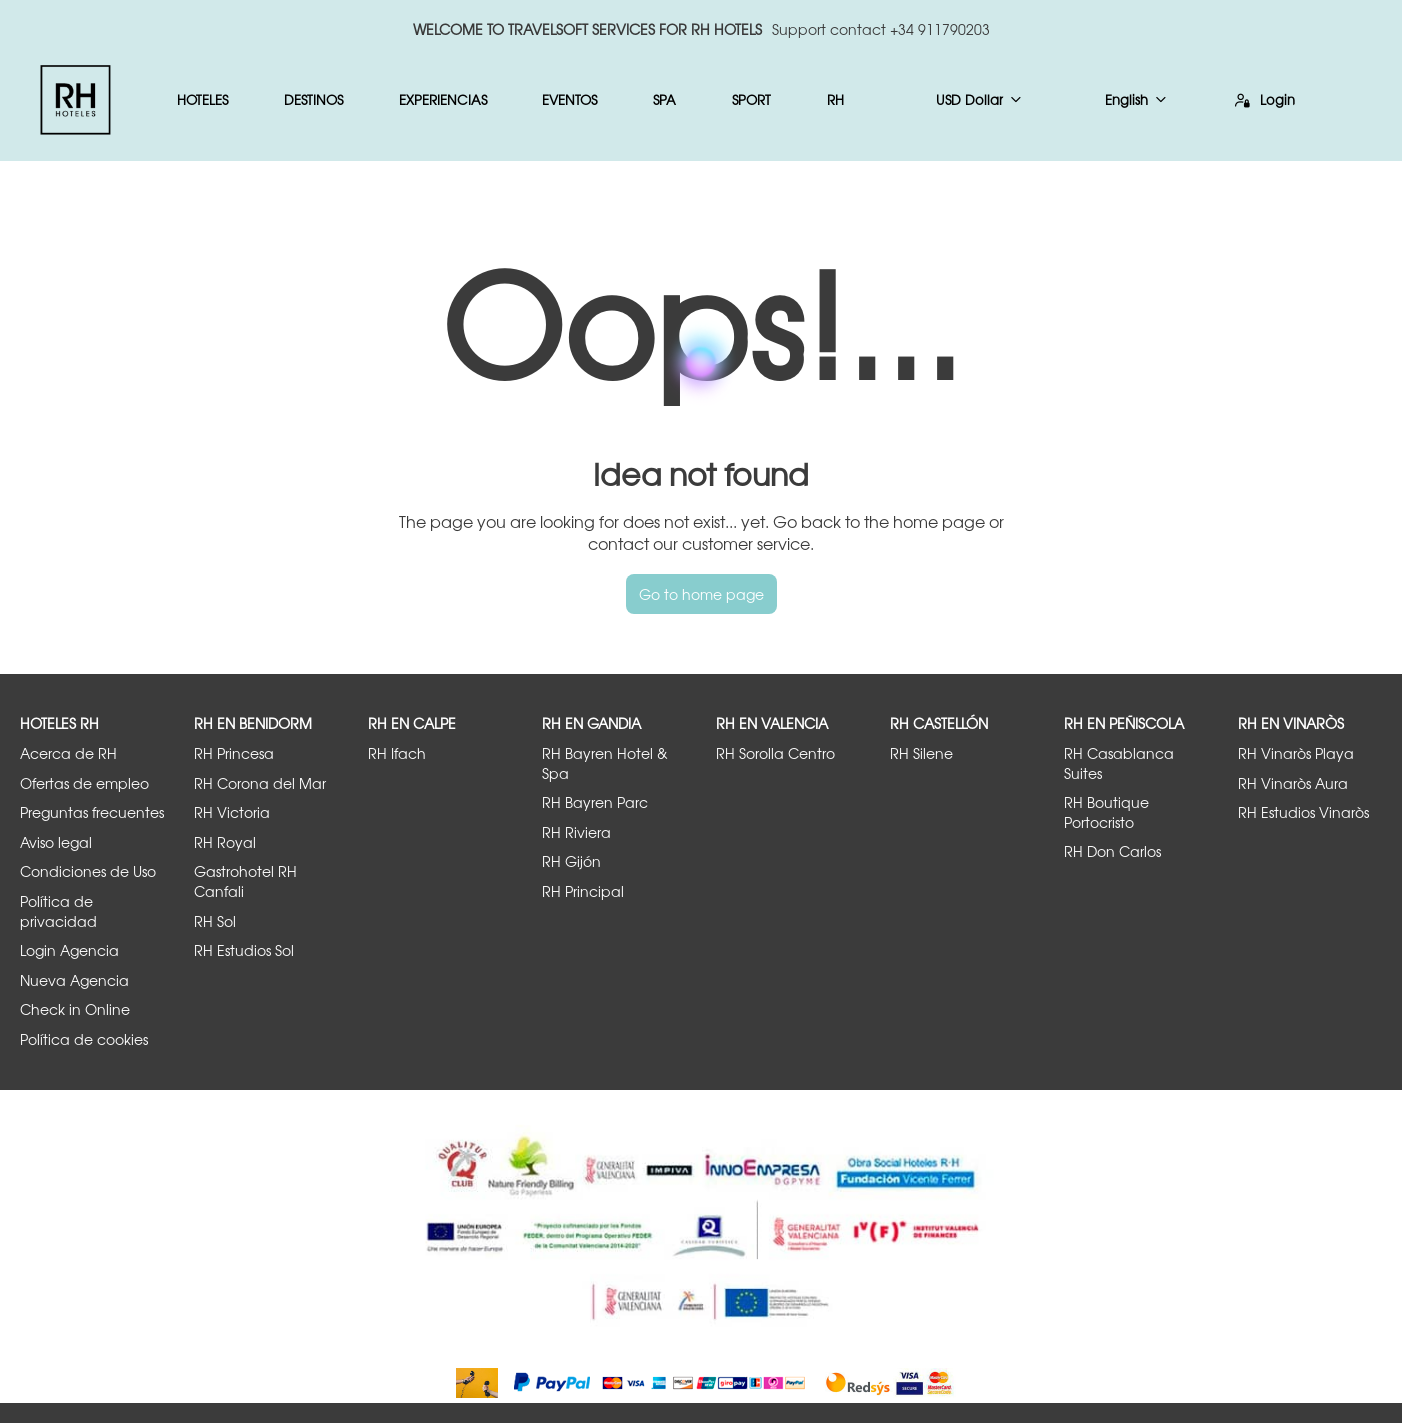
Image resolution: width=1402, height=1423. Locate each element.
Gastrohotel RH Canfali (245, 881)
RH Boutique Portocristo (1106, 812)
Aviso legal (56, 842)
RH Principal (583, 891)
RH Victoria (232, 812)
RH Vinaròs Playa (1296, 753)
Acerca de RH (68, 753)
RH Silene (921, 753)
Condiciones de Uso (88, 871)
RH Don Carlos (1112, 851)
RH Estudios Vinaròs (1303, 812)
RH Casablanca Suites (1119, 763)
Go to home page (701, 594)
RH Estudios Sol (244, 950)
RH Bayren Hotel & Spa (605, 763)
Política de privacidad (58, 911)
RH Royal (225, 842)
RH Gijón (571, 861)
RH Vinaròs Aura (1293, 783)
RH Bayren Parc (595, 802)
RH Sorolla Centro (775, 753)
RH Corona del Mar (260, 783)
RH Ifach (397, 753)
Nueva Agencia (74, 980)
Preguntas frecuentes (92, 812)
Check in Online (75, 1009)
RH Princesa (234, 753)
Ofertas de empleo (84, 783)
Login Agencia (69, 950)
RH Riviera (576, 832)
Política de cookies (84, 1039)
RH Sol (215, 921)
